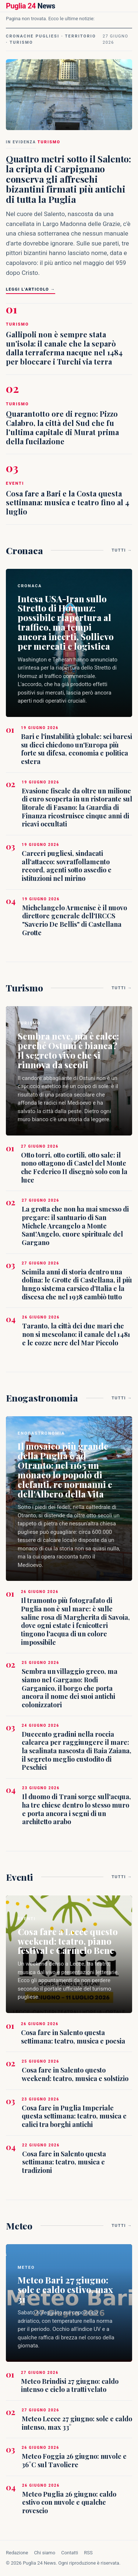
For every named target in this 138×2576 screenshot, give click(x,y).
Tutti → (122, 550)
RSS (88, 2552)
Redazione (17, 2552)
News (30, 5)
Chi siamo (44, 2552)
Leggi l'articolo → (30, 289)
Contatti (69, 2552)
